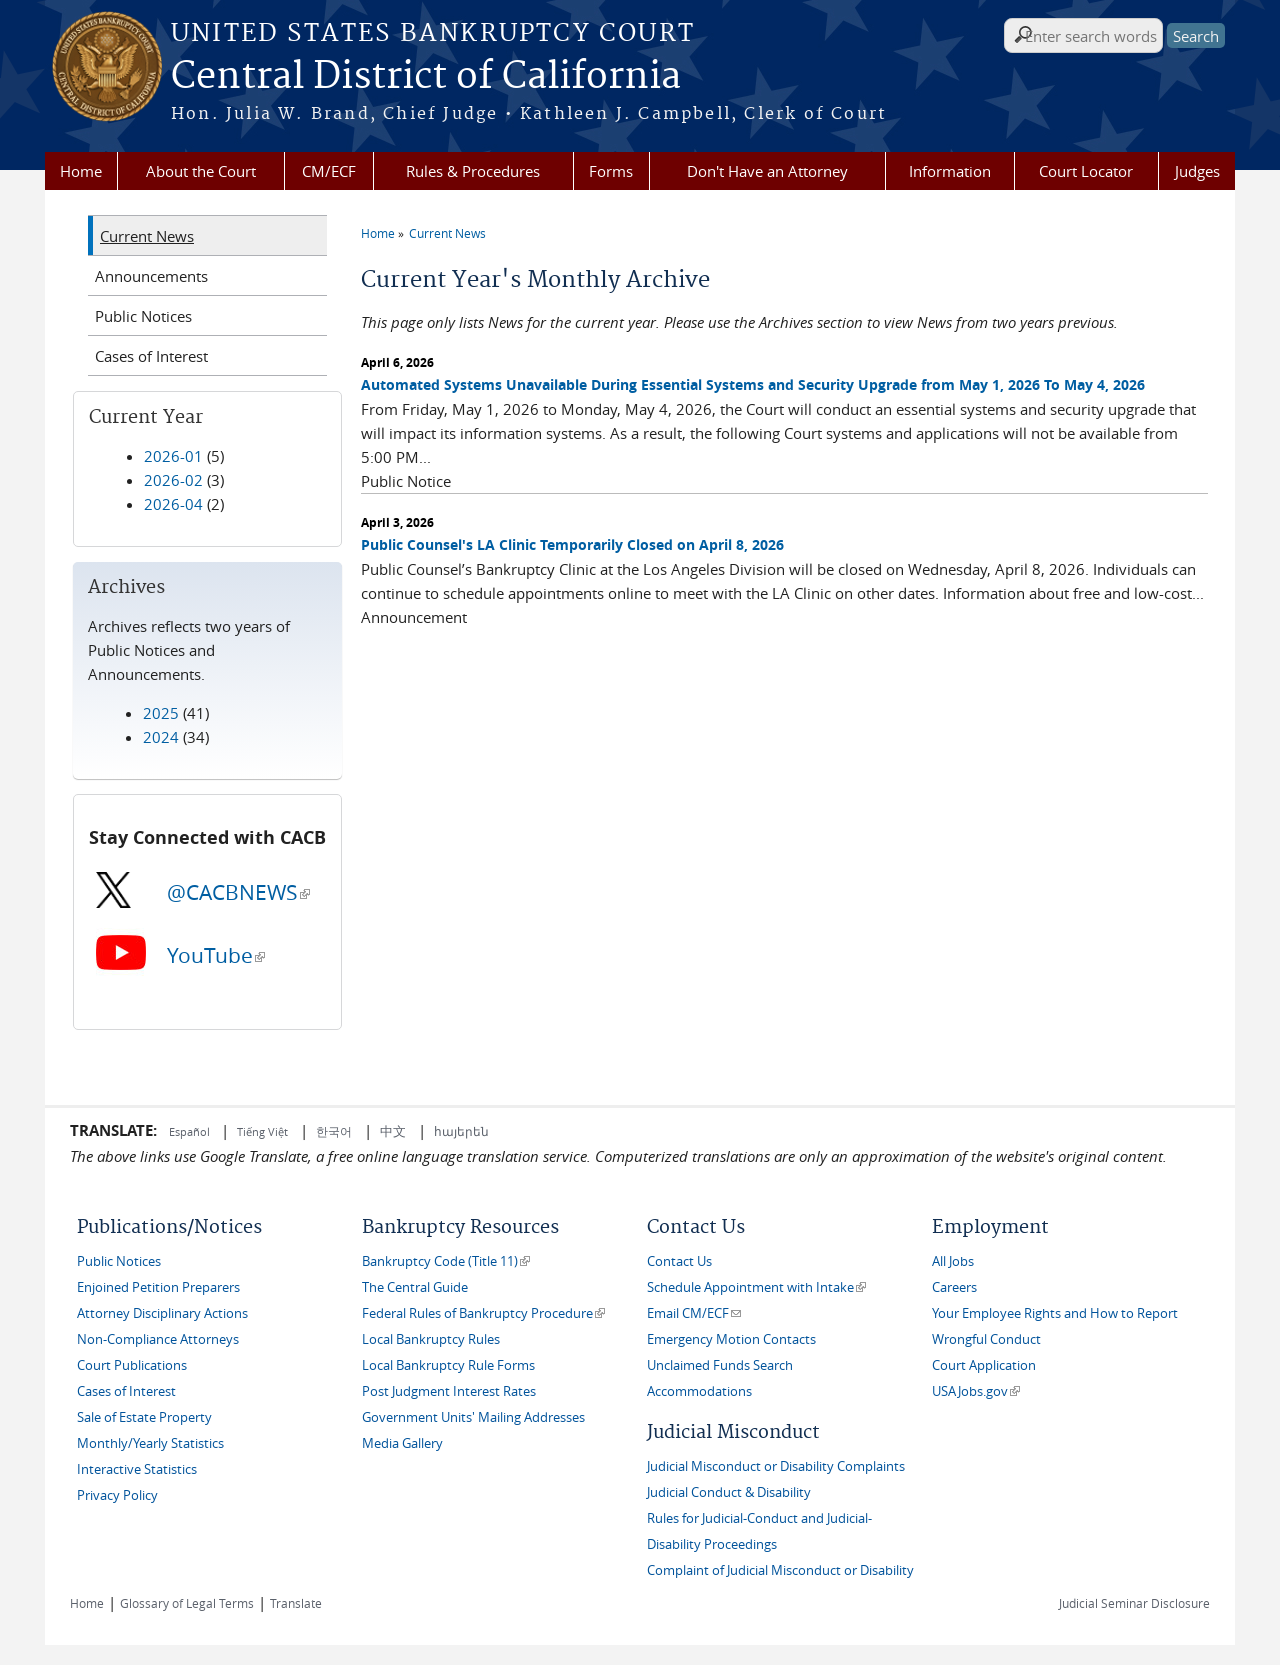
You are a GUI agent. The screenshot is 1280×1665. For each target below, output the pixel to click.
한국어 (334, 1131)
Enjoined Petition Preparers (158, 1287)
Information (950, 171)
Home (81, 171)
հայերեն (461, 1131)
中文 (393, 1131)
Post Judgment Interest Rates (449, 1391)
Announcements (151, 276)
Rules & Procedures (473, 171)
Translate (296, 1603)
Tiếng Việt (262, 1131)
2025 (161, 713)
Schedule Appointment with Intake (756, 1287)
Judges (1197, 171)
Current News (447, 233)
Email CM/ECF (694, 1313)
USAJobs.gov (976, 1391)
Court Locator (1086, 171)
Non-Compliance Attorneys (158, 1339)
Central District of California (426, 77)
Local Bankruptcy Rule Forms (448, 1365)
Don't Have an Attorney (767, 171)
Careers (954, 1287)
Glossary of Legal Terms (187, 1603)
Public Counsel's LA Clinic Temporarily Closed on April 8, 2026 (572, 544)
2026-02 (173, 480)
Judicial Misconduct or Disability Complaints (776, 1466)
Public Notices (143, 316)
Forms (611, 171)
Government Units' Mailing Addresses (473, 1417)
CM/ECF (329, 171)
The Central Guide (415, 1287)
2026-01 (173, 456)
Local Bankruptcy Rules (431, 1339)
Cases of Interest (151, 356)
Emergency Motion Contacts (731, 1339)
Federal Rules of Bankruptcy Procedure (483, 1313)
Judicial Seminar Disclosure (1134, 1603)
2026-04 (173, 504)
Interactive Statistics (137, 1469)
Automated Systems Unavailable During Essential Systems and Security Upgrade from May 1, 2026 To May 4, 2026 (753, 384)
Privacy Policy (117, 1495)
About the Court (201, 171)
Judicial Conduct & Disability (729, 1492)
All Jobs (953, 1261)
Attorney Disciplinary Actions (162, 1313)
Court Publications (132, 1365)
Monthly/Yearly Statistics (150, 1443)
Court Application (984, 1365)
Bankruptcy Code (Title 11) (446, 1261)
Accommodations (699, 1391)
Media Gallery (402, 1443)
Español (191, 1131)
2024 (161, 737)
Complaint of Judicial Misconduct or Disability (780, 1570)
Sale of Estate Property (144, 1417)
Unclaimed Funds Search (720, 1365)
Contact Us (679, 1261)
